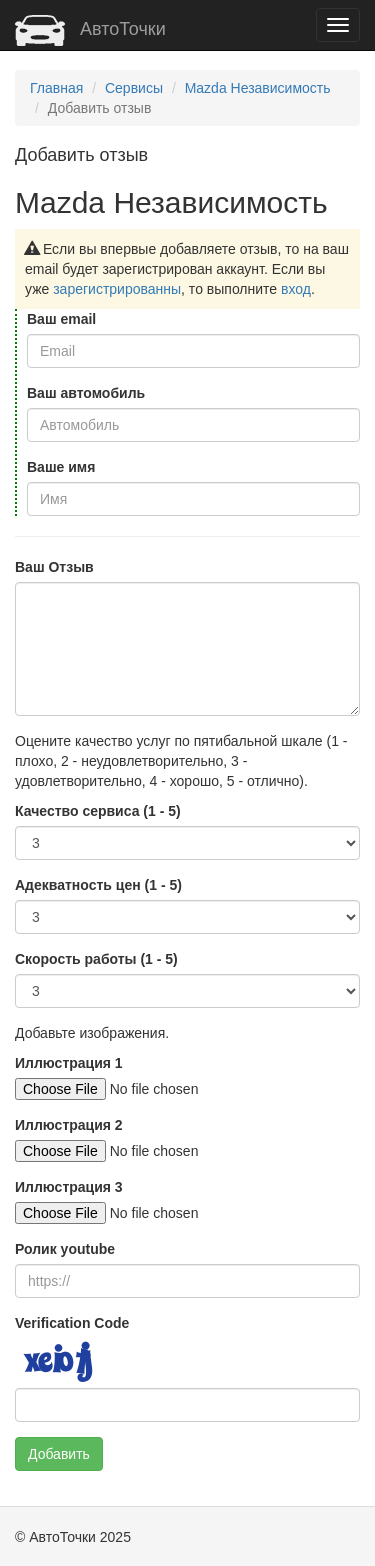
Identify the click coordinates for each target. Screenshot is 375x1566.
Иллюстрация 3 (69, 1187)
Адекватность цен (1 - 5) (98, 885)
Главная (56, 88)
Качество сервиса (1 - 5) (98, 811)
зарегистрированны (117, 289)
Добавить (59, 1454)
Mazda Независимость (258, 88)
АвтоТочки (90, 29)
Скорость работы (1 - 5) (96, 959)
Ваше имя (61, 467)
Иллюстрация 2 (69, 1125)
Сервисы (134, 88)
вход (296, 289)
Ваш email (61, 319)
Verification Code (72, 1323)
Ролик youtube (65, 1249)
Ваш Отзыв (54, 567)
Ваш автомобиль (86, 393)
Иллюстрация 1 (69, 1063)
